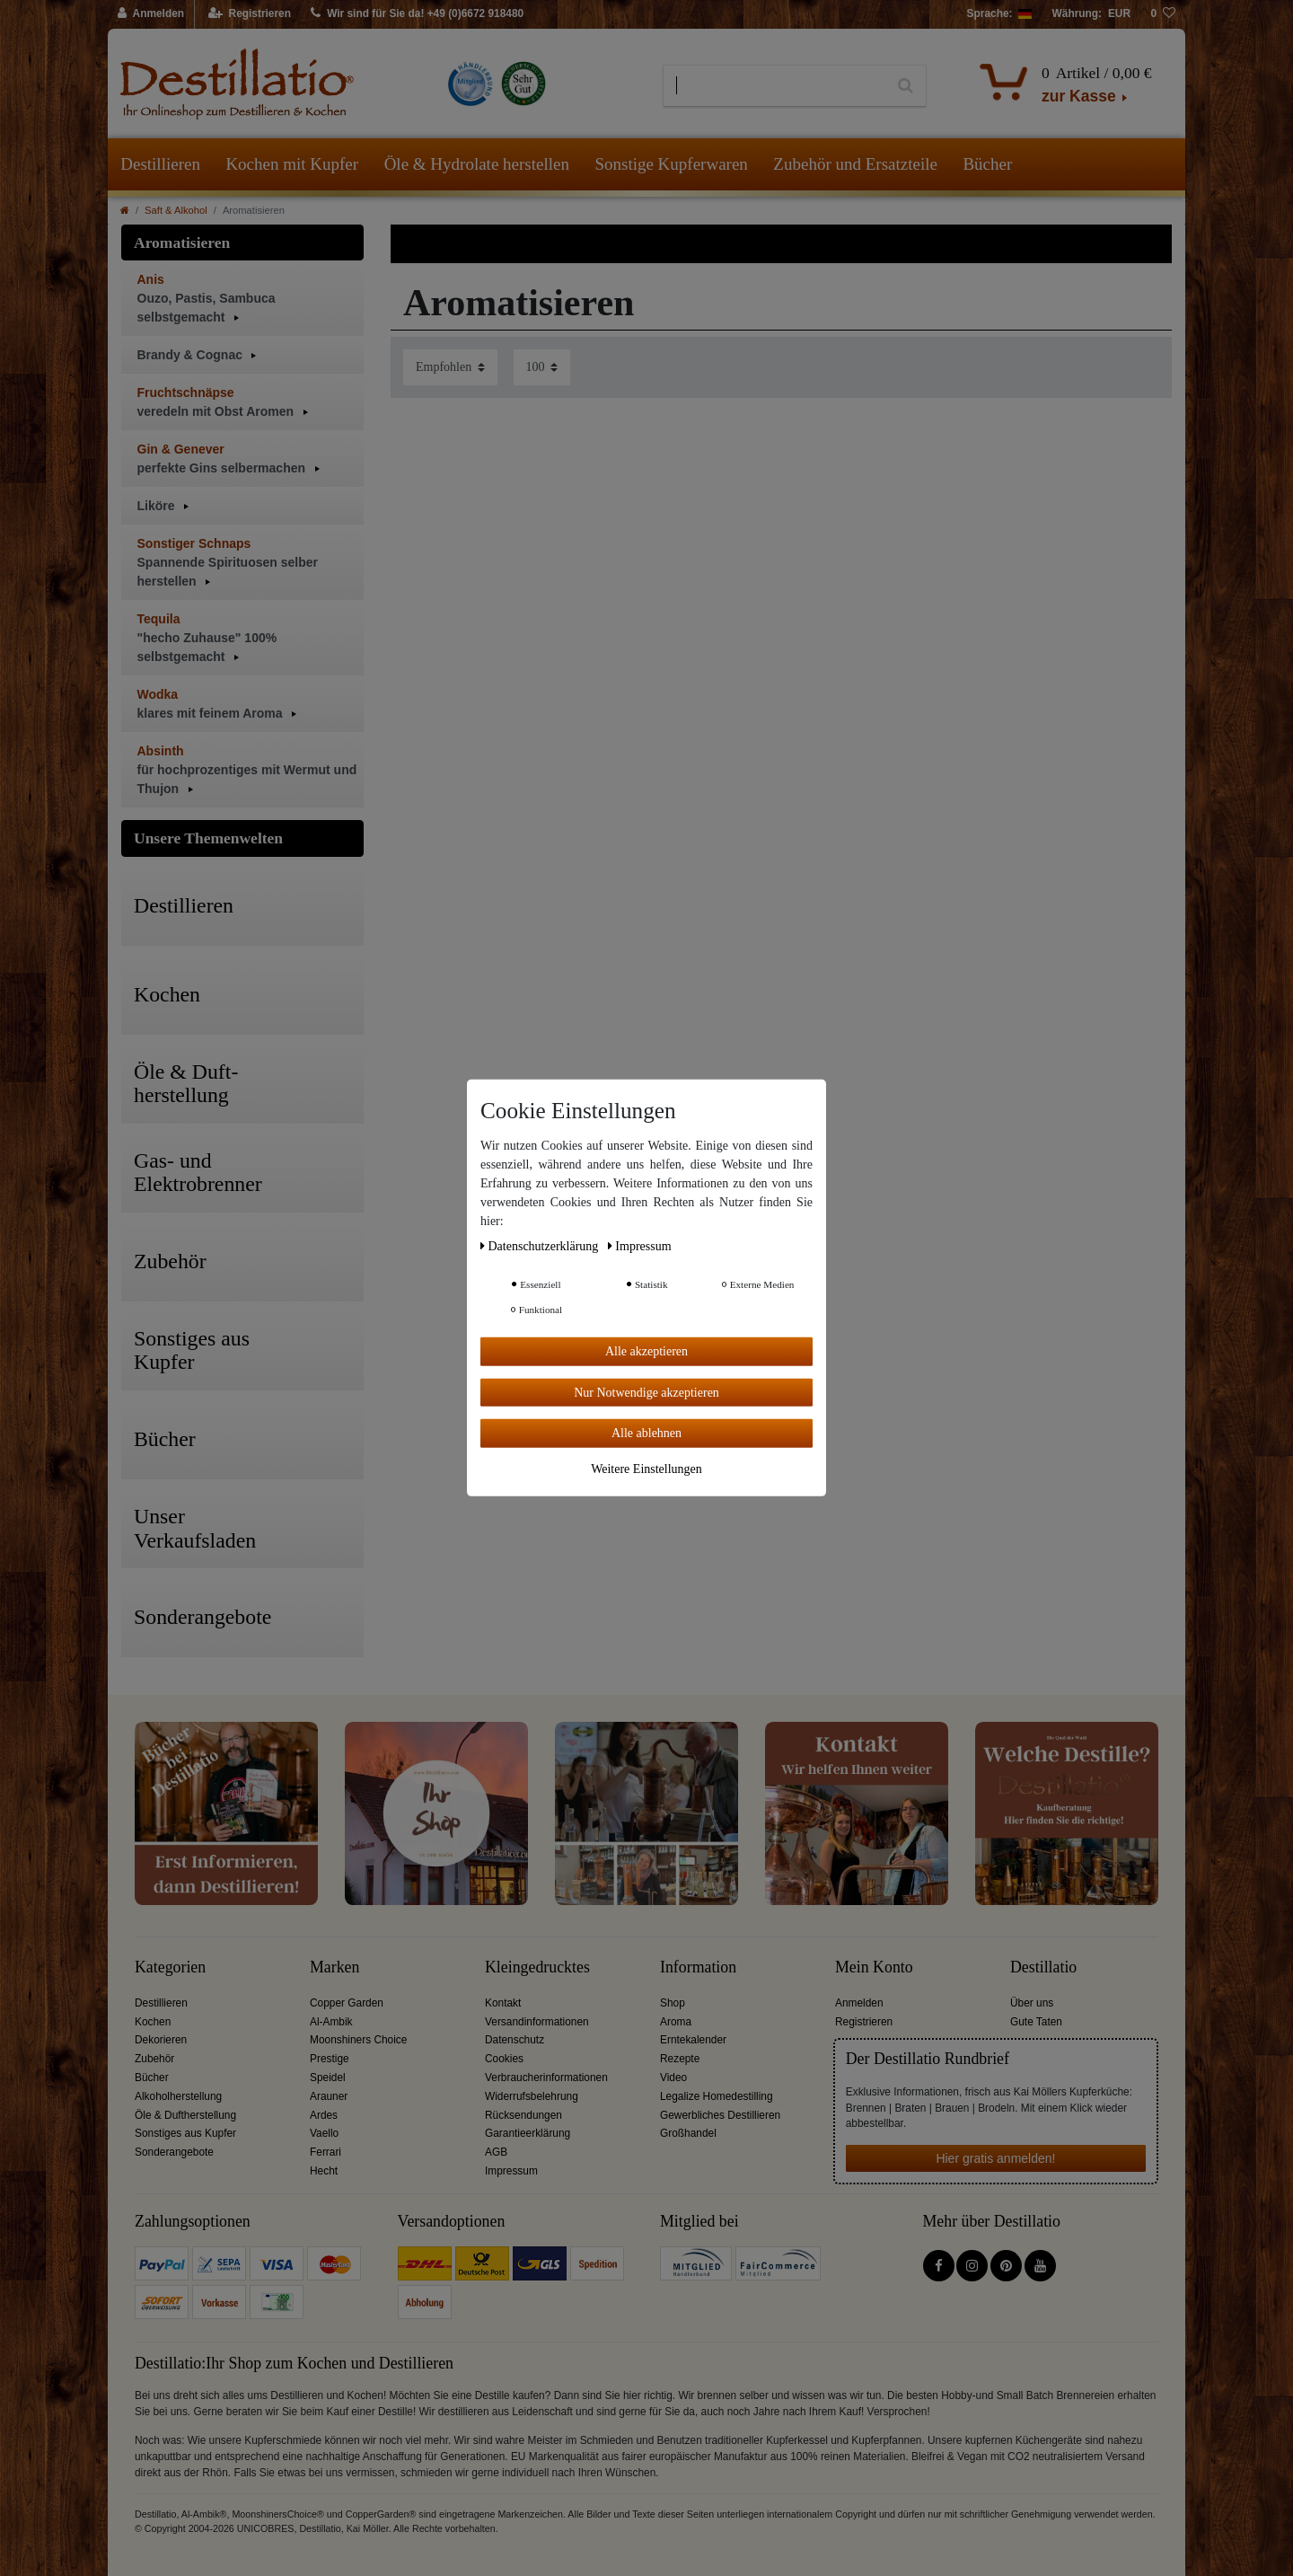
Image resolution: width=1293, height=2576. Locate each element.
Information (698, 1967)
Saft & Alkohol (176, 210)
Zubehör (154, 2058)
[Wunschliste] (1162, 14)
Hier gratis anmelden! (995, 2158)
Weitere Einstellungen (646, 1468)
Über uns (1031, 2003)
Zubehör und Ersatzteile (855, 163)
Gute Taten (1036, 2022)
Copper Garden (346, 2003)
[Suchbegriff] (774, 86)
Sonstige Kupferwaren (670, 163)
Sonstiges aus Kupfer (185, 2133)
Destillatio (1043, 1967)
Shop (672, 2003)
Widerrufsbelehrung (531, 2096)
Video (673, 2077)
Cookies (504, 2058)
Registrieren (864, 2022)
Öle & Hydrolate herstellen (476, 163)
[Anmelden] (151, 14)
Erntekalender (693, 2039)
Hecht (324, 2171)
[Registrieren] (250, 14)
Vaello (324, 2133)
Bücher (987, 163)
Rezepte (679, 2058)
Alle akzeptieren (646, 1351)
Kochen (153, 2022)
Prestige (329, 2058)
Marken (334, 1967)
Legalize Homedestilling (716, 2096)
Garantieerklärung (527, 2133)
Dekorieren (161, 2039)
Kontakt (503, 2003)
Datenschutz (514, 2039)
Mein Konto (874, 1967)
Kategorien (170, 1967)
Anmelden (859, 2003)
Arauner (328, 2096)
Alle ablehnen (646, 1433)
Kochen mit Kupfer (291, 163)
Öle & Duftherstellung (185, 2115)
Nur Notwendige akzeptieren (646, 1391)
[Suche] (905, 86)
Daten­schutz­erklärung (541, 1246)
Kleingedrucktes (537, 1967)
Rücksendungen (523, 2115)
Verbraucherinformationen (546, 2077)
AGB (496, 2152)
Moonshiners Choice (358, 2039)
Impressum (511, 2171)
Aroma (675, 2022)
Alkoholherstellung (178, 2096)
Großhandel (688, 2133)
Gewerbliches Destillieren (720, 2115)
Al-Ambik (331, 2022)
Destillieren (160, 163)
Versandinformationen (537, 2022)
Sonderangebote (174, 2152)
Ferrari (325, 2152)
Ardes (324, 2115)
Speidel (328, 2077)
